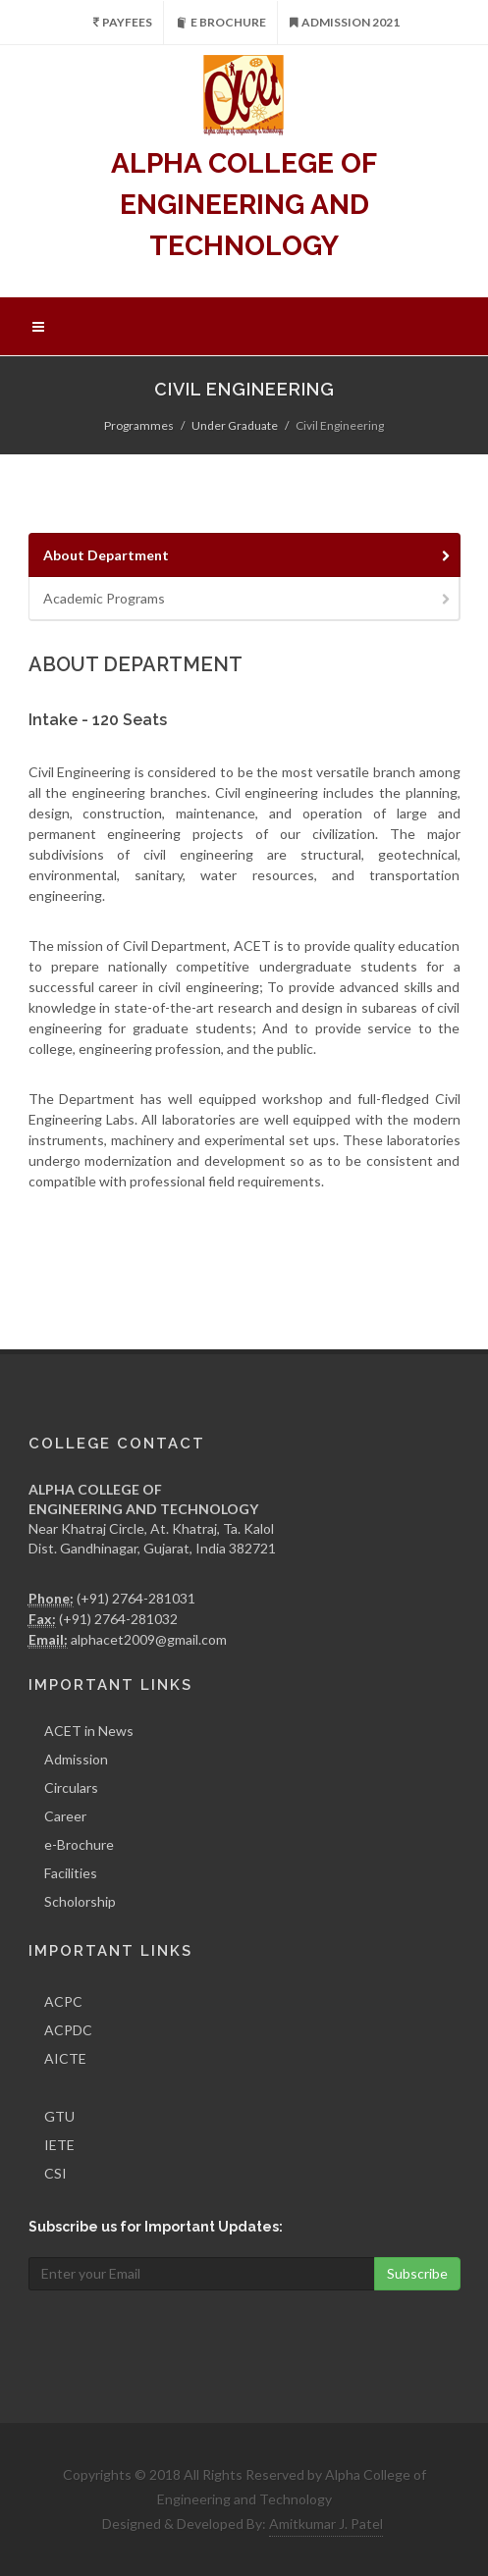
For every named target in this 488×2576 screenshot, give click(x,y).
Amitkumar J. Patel (326, 2523)
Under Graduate (234, 425)
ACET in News (89, 1730)
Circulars (71, 1787)
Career (65, 1816)
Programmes (139, 425)
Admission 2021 (345, 22)
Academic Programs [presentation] (248, 598)
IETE (59, 2144)
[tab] (244, 555)
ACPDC (68, 2030)
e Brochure (221, 22)
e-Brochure (79, 1844)
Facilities (70, 1873)
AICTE (65, 2058)
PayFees (122, 22)
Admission (76, 1759)
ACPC (63, 2001)
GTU (59, 2116)
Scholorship (80, 1901)
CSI (55, 2173)
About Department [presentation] (248, 555)
